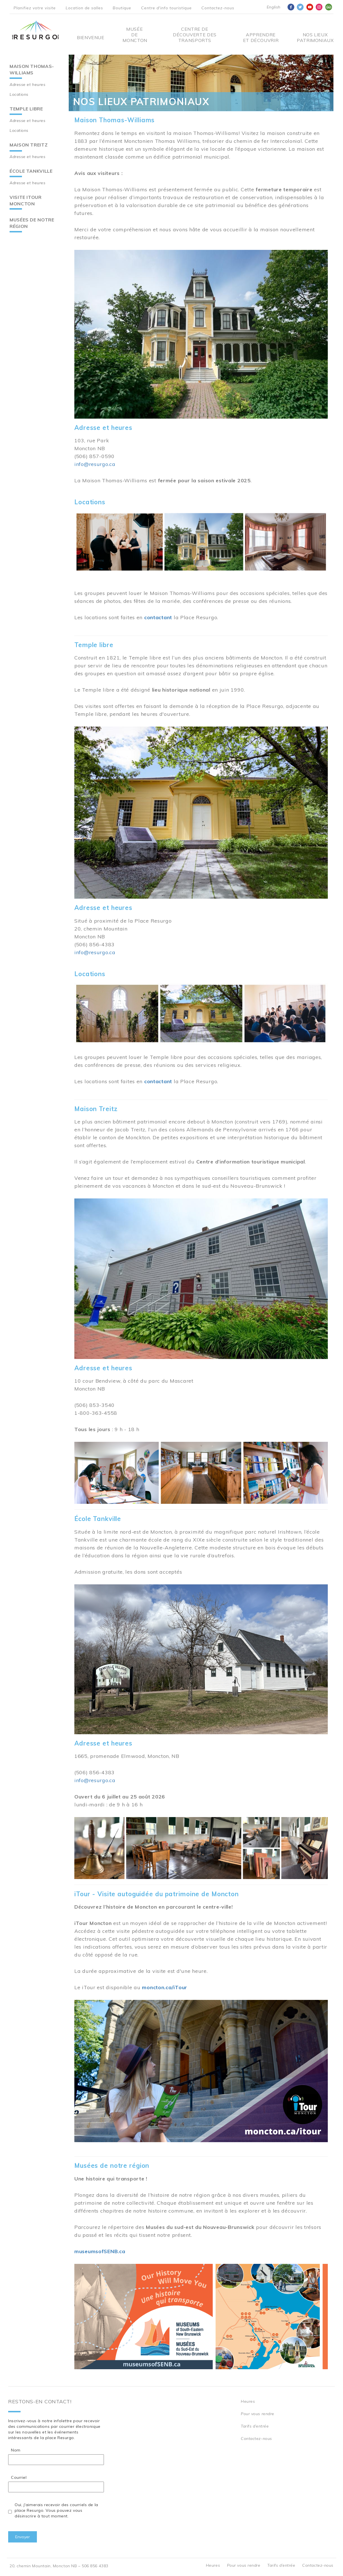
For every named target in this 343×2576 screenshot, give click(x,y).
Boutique (122, 7)
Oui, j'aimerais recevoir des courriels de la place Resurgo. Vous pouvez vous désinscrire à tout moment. (56, 2510)
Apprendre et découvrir (261, 37)
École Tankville (31, 171)
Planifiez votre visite (35, 7)
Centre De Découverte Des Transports (195, 34)
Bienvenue (90, 37)
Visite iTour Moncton (26, 200)
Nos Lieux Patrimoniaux (315, 37)
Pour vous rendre (257, 2413)
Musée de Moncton (134, 34)
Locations (19, 94)
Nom (16, 2450)
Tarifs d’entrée (255, 2426)
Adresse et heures (28, 84)
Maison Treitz (29, 145)
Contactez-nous (217, 7)
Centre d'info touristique (166, 7)
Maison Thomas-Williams (32, 69)
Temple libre (26, 109)
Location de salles (84, 7)
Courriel (18, 2477)
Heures (248, 2401)
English (273, 7)
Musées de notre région (32, 223)
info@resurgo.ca (94, 464)
